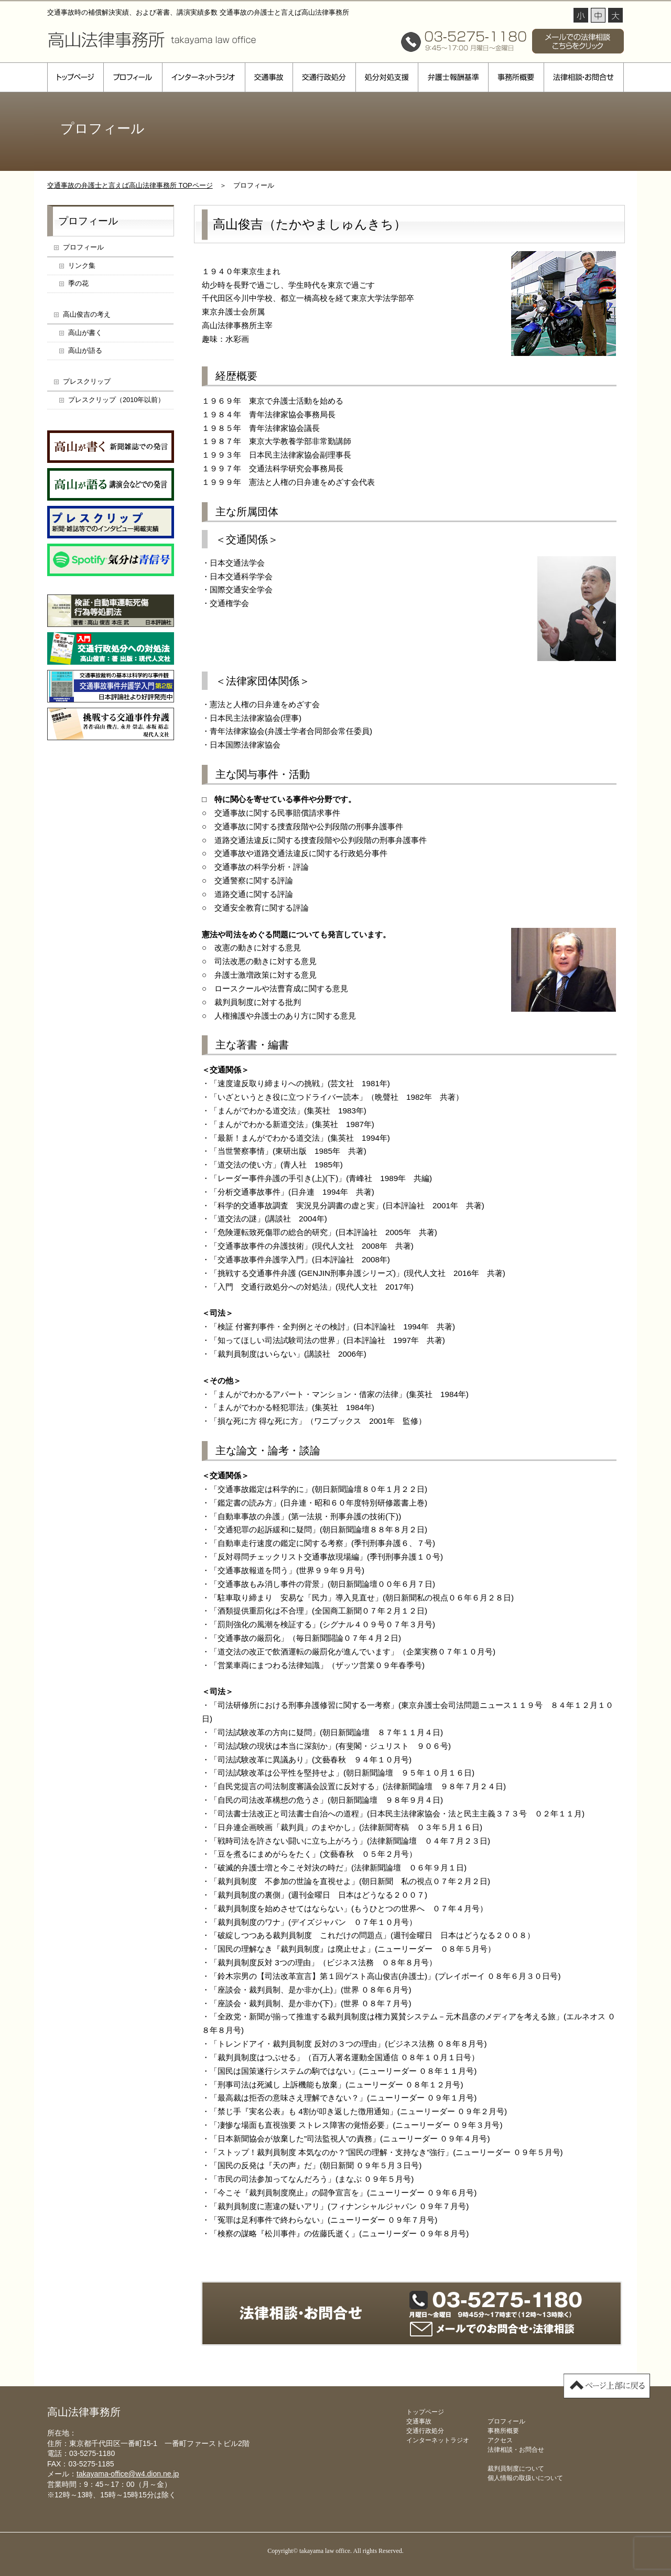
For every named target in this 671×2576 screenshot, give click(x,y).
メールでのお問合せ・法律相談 (492, 2329)
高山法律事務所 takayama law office (152, 39)
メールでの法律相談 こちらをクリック (578, 41)
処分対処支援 (386, 77)
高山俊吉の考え (87, 314)
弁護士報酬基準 (453, 77)
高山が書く (85, 333)
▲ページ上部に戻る (607, 2386)
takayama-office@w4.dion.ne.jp (128, 2474)
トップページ (75, 77)
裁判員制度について (516, 2468)
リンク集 (81, 265)
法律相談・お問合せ (584, 77)
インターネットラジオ (203, 77)
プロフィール (132, 77)
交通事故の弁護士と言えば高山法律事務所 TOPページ (130, 185)
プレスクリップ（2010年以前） (116, 400)
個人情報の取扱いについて (525, 2478)
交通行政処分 (324, 77)
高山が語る (85, 350)
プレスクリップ (87, 381)
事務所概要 (516, 77)
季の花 (78, 283)
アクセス (500, 2440)
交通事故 (269, 77)
